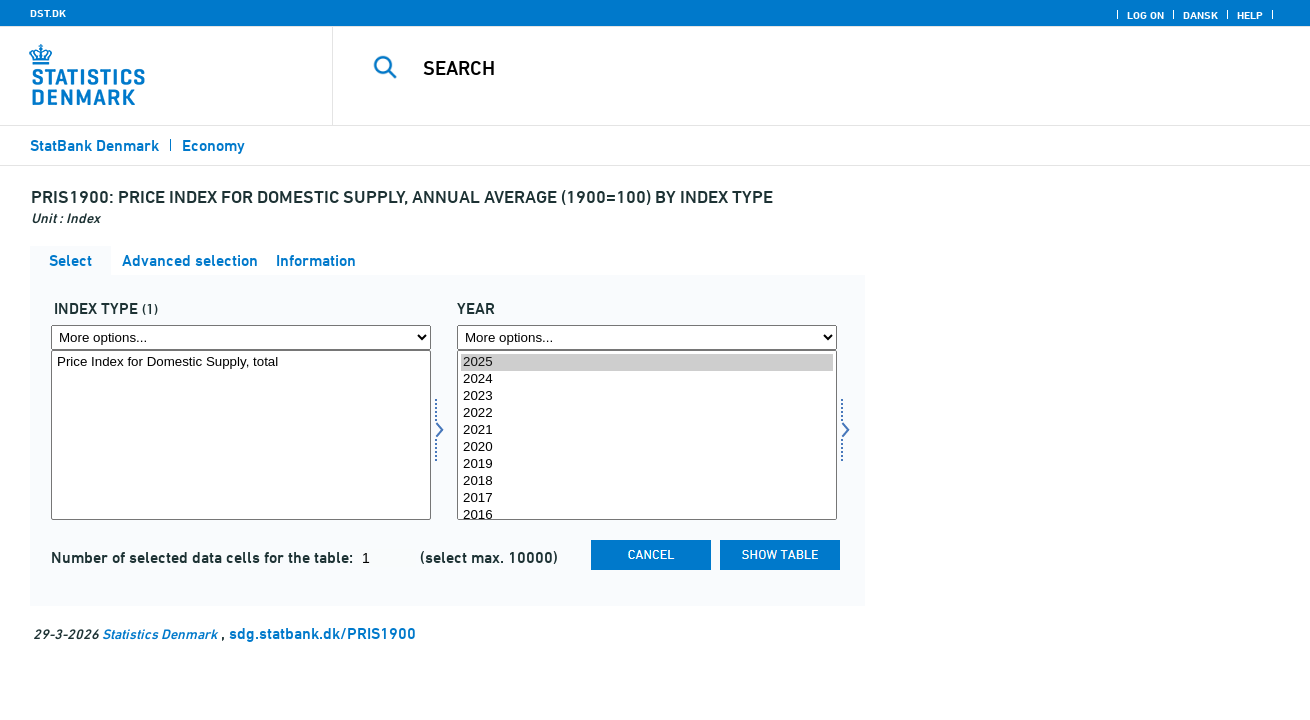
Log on (1145, 15)
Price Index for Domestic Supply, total (241, 362)
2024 (647, 379)
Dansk (1200, 15)
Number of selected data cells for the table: (204, 557)
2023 (647, 396)
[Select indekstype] (241, 435)
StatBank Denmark (94, 145)
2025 (647, 362)
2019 (647, 464)
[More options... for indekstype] (241, 337)
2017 (647, 498)
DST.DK (48, 13)
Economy (213, 145)
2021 (647, 430)
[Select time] (647, 435)
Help (1250, 15)
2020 (647, 447)
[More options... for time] (647, 337)
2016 (647, 515)
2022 (647, 413)
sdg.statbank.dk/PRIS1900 (322, 633)
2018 (647, 481)
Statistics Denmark (159, 633)
